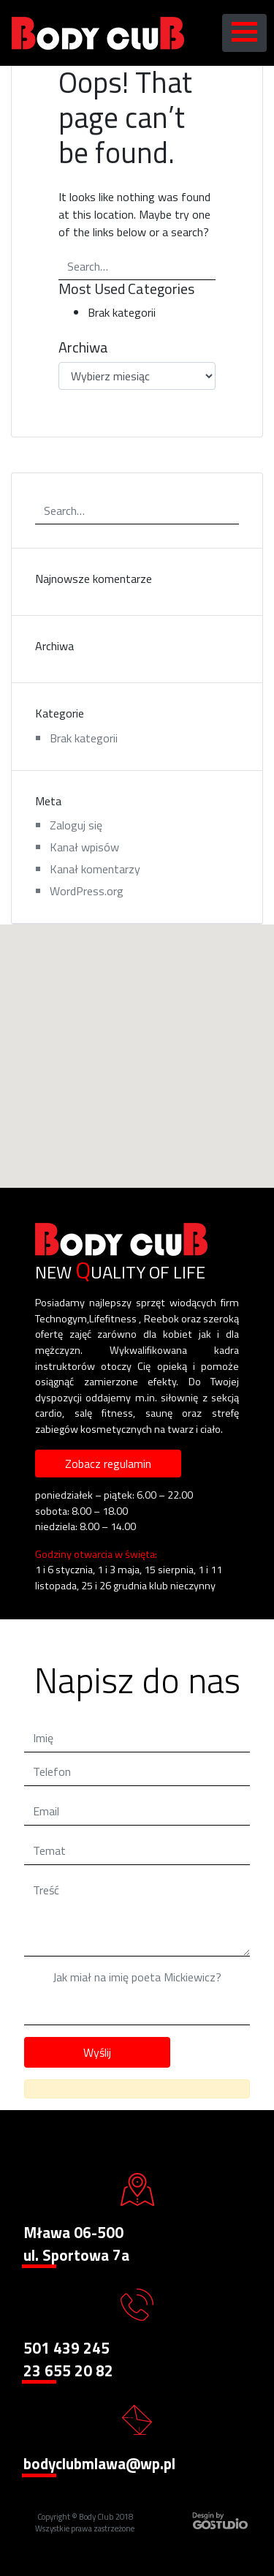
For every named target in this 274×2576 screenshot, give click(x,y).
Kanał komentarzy (95, 869)
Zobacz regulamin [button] (108, 1463)
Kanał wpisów (84, 847)
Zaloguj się (76, 825)
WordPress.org (86, 891)
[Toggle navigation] (244, 33)
